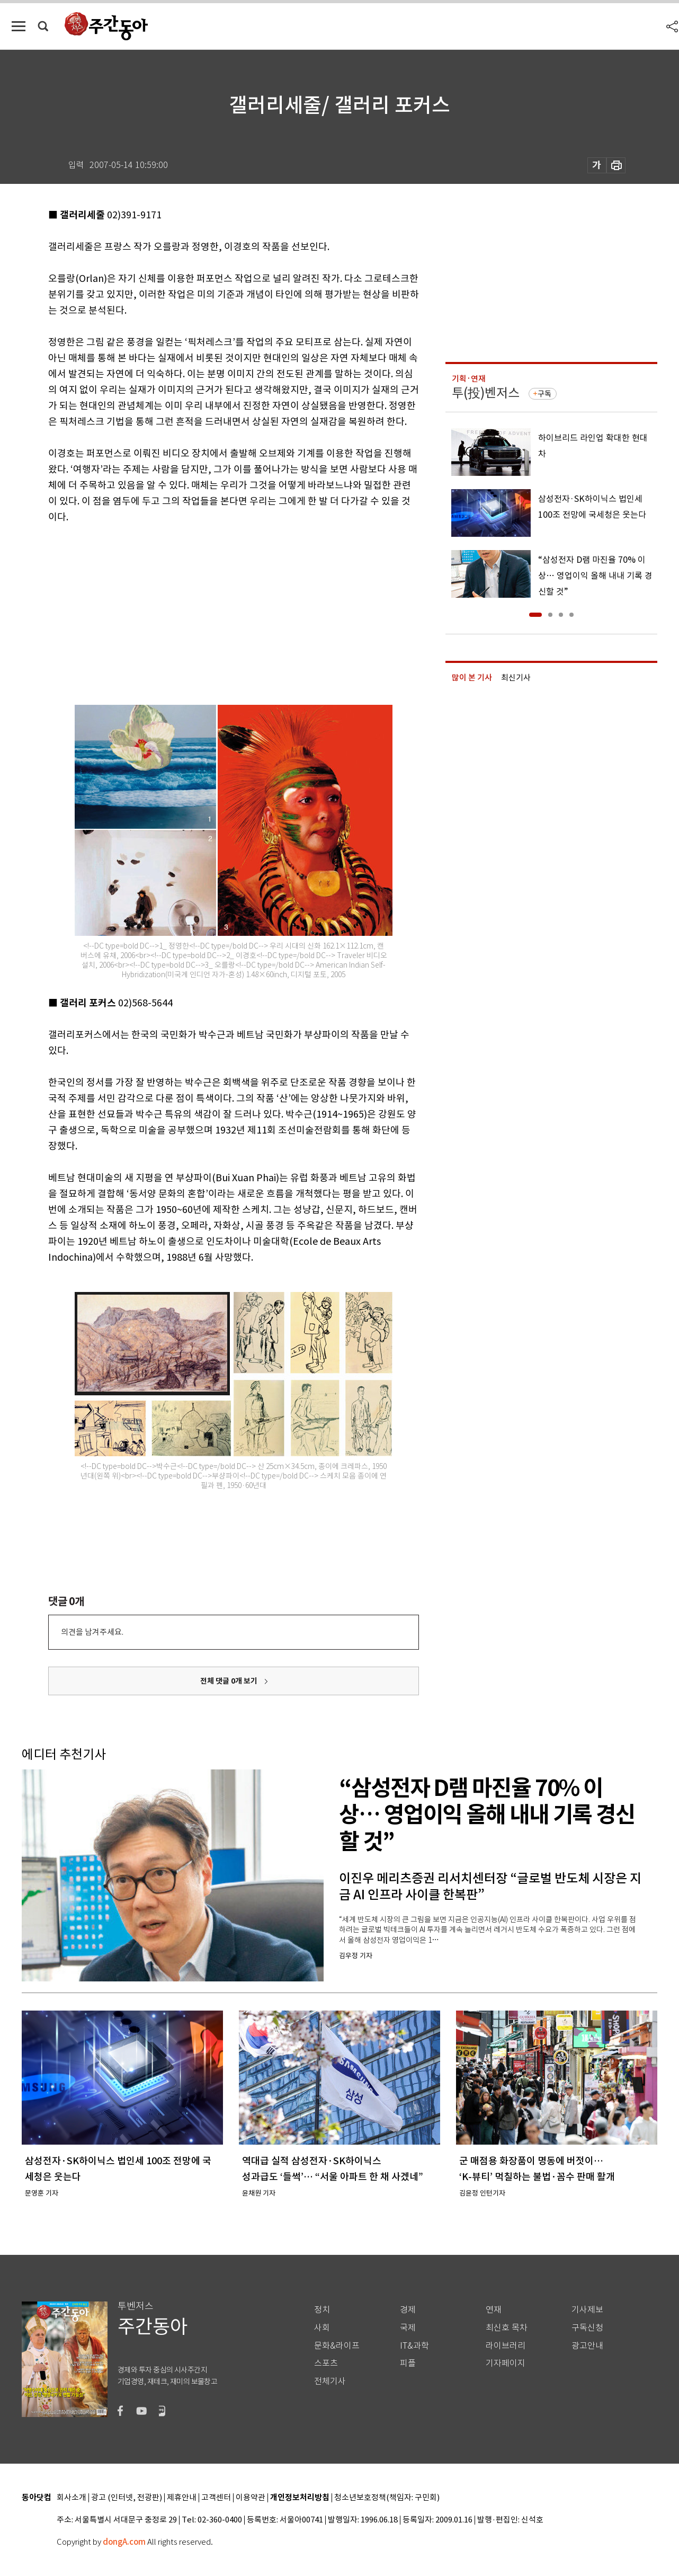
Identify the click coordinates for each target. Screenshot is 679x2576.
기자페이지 (505, 2363)
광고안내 (587, 2346)
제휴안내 (181, 2497)
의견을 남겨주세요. (92, 1632)
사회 (322, 2328)
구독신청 (587, 2328)
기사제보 (587, 2310)
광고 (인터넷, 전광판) (126, 2497)
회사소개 (71, 2497)
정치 (322, 2310)
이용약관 (250, 2497)
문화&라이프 (337, 2346)
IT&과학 (414, 2346)
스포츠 (326, 2363)
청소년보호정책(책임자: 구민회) (387, 2497)
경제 (408, 2310)
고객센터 (216, 2497)
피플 (408, 2363)
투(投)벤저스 (486, 393)
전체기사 (330, 2381)
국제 (408, 2328)
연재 (494, 2310)
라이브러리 (505, 2346)
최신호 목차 (507, 2328)
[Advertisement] (207, 607)
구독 (544, 394)
